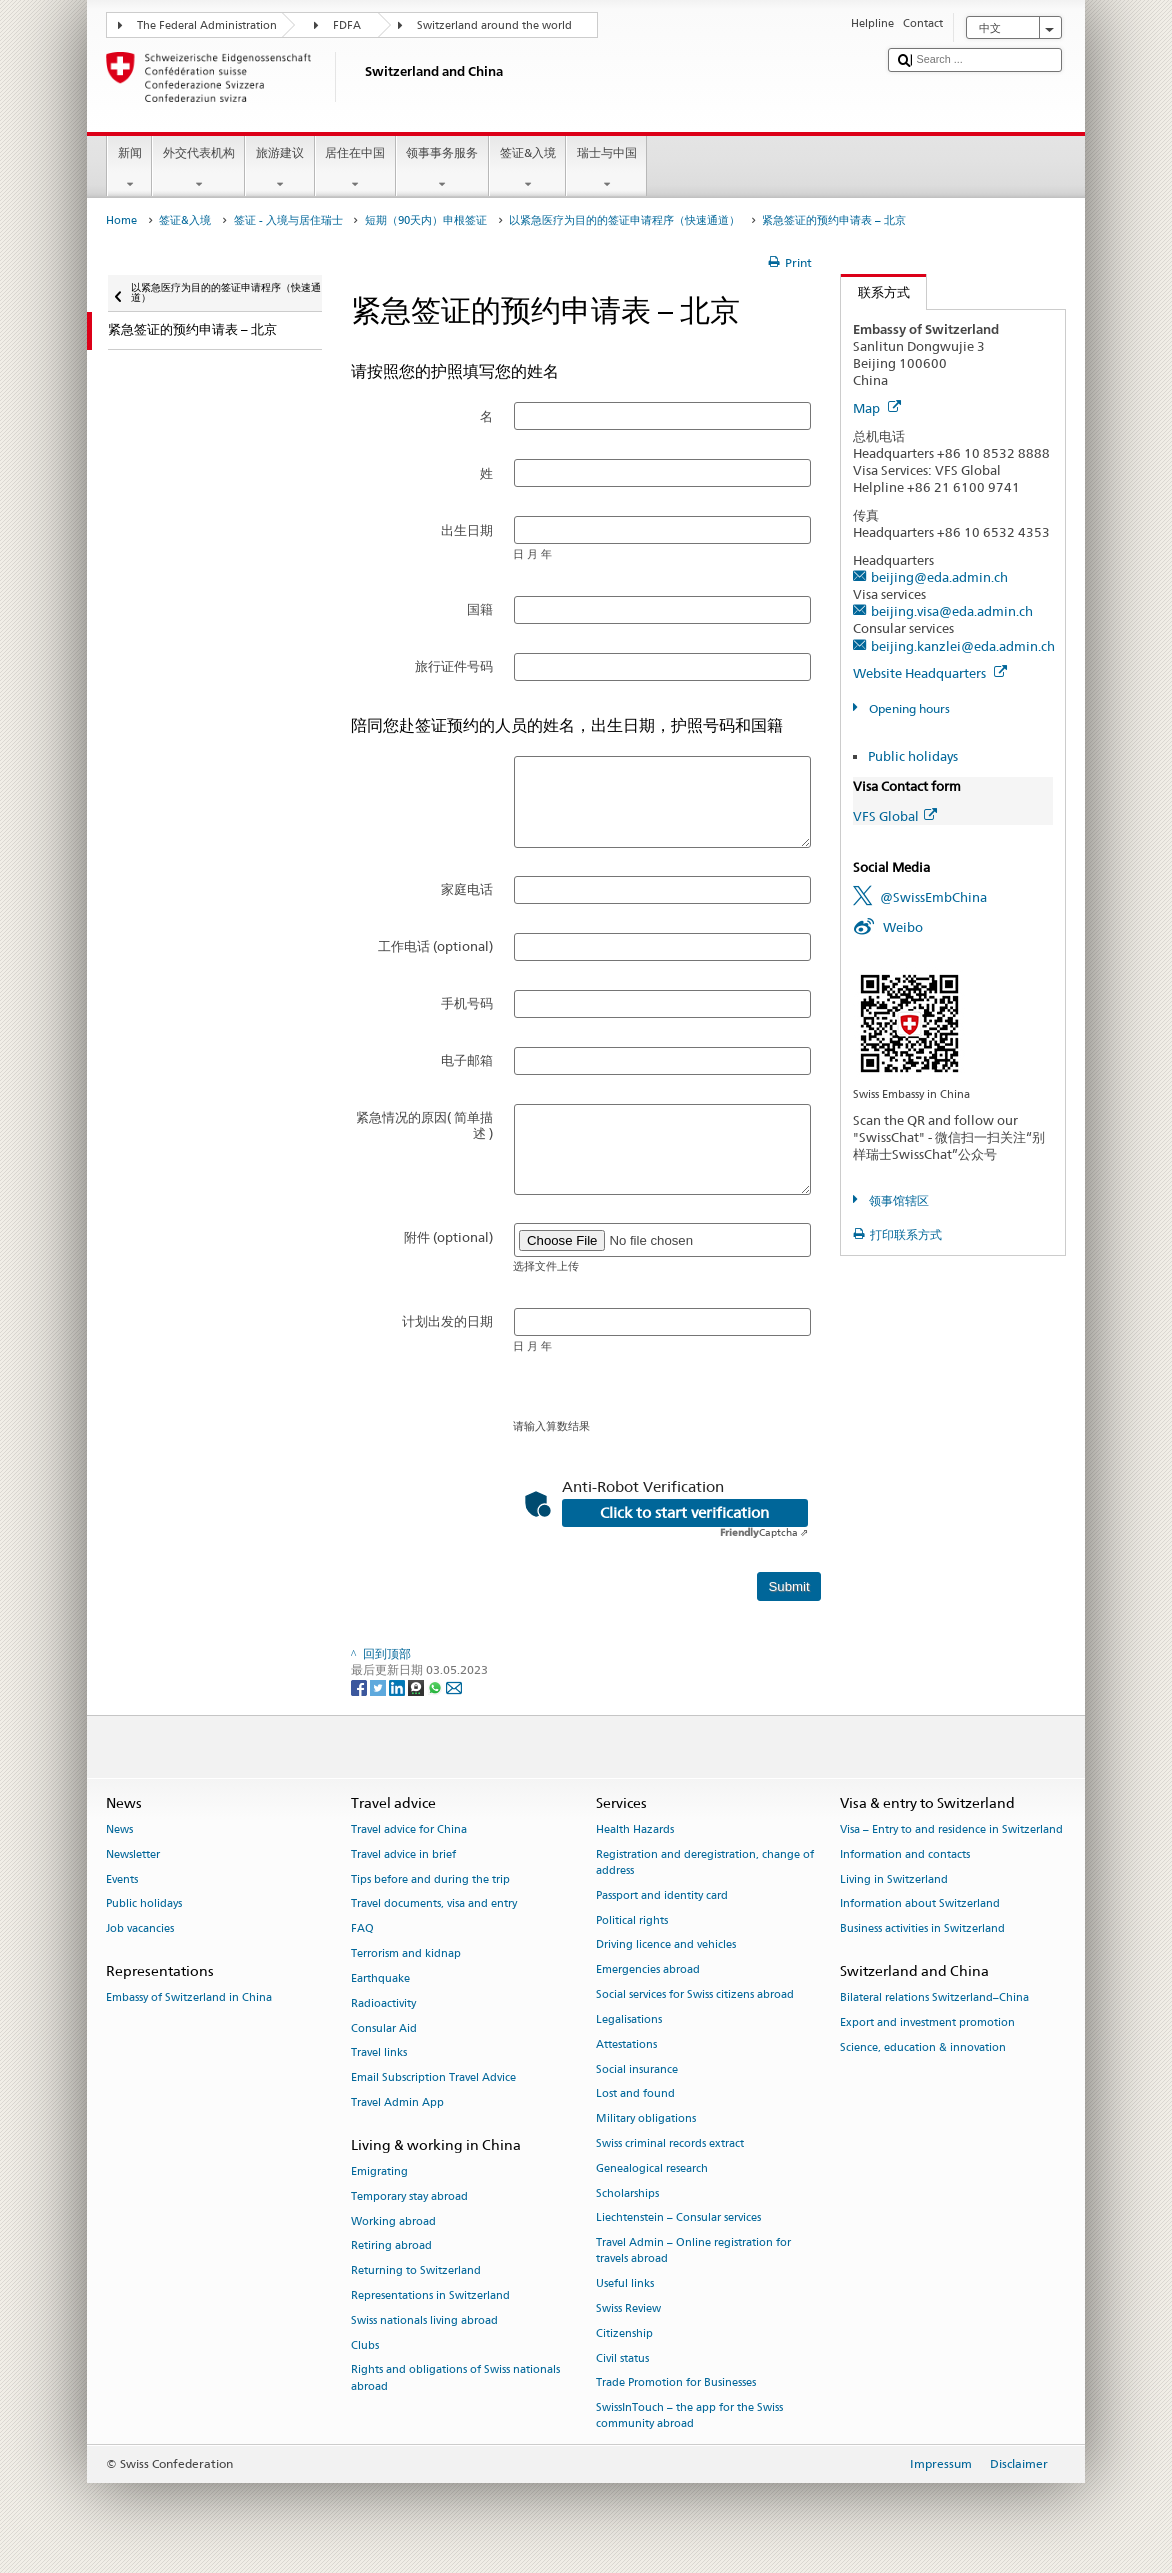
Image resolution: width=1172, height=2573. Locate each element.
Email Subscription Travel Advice (433, 2078)
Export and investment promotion (927, 2023)
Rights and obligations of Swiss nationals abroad (455, 2378)
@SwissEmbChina (933, 897)
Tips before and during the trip (430, 1879)
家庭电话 (467, 889)
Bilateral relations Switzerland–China (934, 1998)
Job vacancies (140, 1929)
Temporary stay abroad (409, 2196)
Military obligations (646, 2119)
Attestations (626, 2044)
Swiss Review (628, 2308)
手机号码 (467, 1003)
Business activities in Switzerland (922, 1929)
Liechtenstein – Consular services (678, 2218)
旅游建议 (279, 169)
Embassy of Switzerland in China (189, 1998)
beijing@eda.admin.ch (939, 577)
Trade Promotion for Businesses (676, 2383)
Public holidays (913, 756)
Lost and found (635, 2094)
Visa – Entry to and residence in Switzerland (951, 1829)
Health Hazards (635, 1829)
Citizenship (624, 2333)
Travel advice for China (409, 1829)
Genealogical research (652, 2168)
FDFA (347, 25)
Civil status (622, 2358)
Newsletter (133, 1854)
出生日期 (467, 530)
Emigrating (379, 2171)
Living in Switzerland (894, 1879)
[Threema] (417, 1686)
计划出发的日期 (447, 1321)
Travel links (379, 2053)
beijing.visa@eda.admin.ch (952, 611)
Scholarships (627, 2193)
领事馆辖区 (897, 1200)
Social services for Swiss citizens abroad (695, 1994)
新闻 (129, 169)
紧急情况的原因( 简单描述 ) (424, 1125)
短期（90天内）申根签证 (426, 220)
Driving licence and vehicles (666, 1945)
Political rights (632, 1920)
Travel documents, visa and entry (434, 1904)
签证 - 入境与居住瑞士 (288, 220)
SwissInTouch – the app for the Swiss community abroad (689, 2416)
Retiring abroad (391, 2246)
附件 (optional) (448, 1237)
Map (877, 408)
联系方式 (875, 292)
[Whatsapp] (436, 1686)
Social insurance (637, 2069)
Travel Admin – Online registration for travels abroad (693, 2251)
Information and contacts (905, 1854)
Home (121, 220)
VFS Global (895, 816)
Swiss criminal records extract (670, 2143)
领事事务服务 (442, 169)
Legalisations (629, 2019)
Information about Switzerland (920, 1904)
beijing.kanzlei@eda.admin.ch (963, 646)
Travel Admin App (397, 2102)
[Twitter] (379, 1686)
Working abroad (393, 2221)
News (119, 1829)
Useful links (625, 2284)
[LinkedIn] (398, 1686)
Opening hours (908, 708)
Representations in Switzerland (430, 2295)
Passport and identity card (662, 1895)
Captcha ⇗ (764, 1532)
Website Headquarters (930, 673)
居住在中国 (355, 169)
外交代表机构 (198, 169)
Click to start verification (684, 1513)
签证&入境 (527, 169)
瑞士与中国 (606, 169)
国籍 (480, 609)
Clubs (365, 2345)
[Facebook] (360, 1686)
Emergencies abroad (648, 1970)
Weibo (903, 927)
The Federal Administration (207, 25)
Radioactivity (383, 2003)
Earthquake (380, 1978)
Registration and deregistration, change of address (705, 1862)
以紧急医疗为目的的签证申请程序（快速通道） (624, 220)
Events (122, 1879)
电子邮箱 (467, 1060)
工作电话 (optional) (435, 946)
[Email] (454, 1686)
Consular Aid (384, 2028)
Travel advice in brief (403, 1854)
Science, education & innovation (923, 2047)
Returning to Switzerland (416, 2271)
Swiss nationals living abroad (424, 2320)
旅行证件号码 (454, 666)
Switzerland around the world (494, 25)
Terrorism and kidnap (406, 1953)
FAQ (362, 1929)
